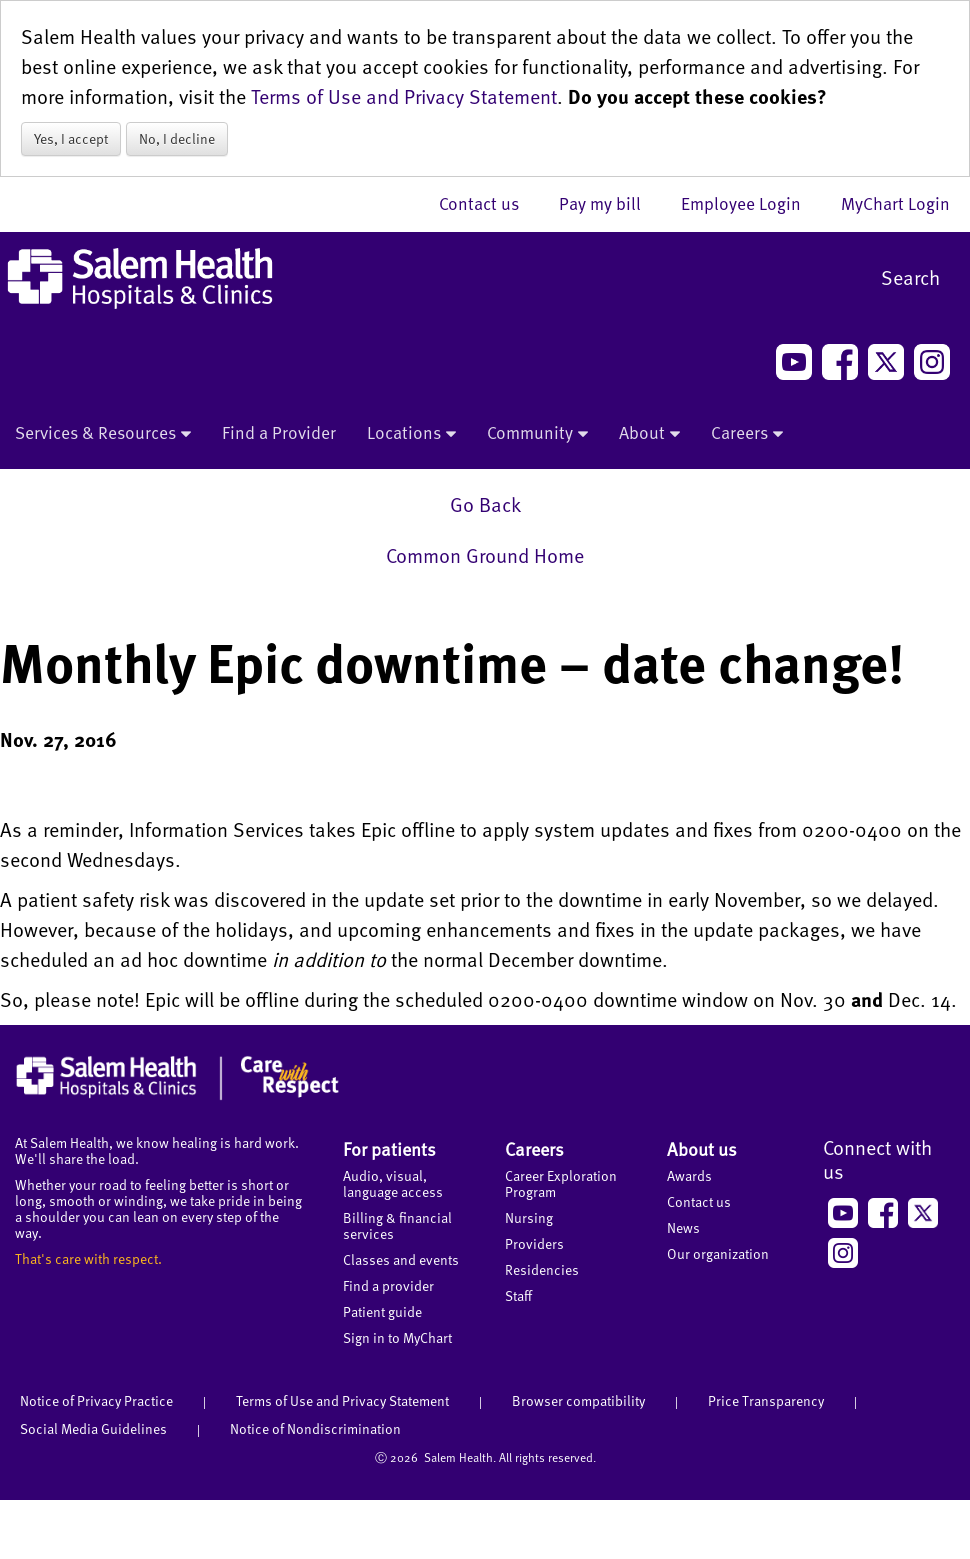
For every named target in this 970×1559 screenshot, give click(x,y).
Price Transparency (766, 1400)
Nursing (529, 1217)
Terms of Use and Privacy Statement (404, 96)
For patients (389, 1148)
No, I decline (177, 138)
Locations (411, 434)
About (649, 434)
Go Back (485, 504)
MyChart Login (895, 203)
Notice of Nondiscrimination (315, 1428)
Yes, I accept (71, 138)
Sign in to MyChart (397, 1337)
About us (702, 1148)
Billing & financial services (397, 1225)
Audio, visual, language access (393, 1183)
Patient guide (382, 1311)
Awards (689, 1175)
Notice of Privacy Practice (96, 1400)
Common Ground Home (485, 555)
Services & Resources (103, 434)
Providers (534, 1243)
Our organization (718, 1253)
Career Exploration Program (561, 1183)
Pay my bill (610, 203)
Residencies (542, 1269)
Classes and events (401, 1259)
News (683, 1227)
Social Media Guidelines (93, 1428)
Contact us (489, 203)
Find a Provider (279, 432)
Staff (518, 1295)
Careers (747, 434)
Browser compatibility (578, 1400)
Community (537, 434)
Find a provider (388, 1285)
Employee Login (751, 203)
